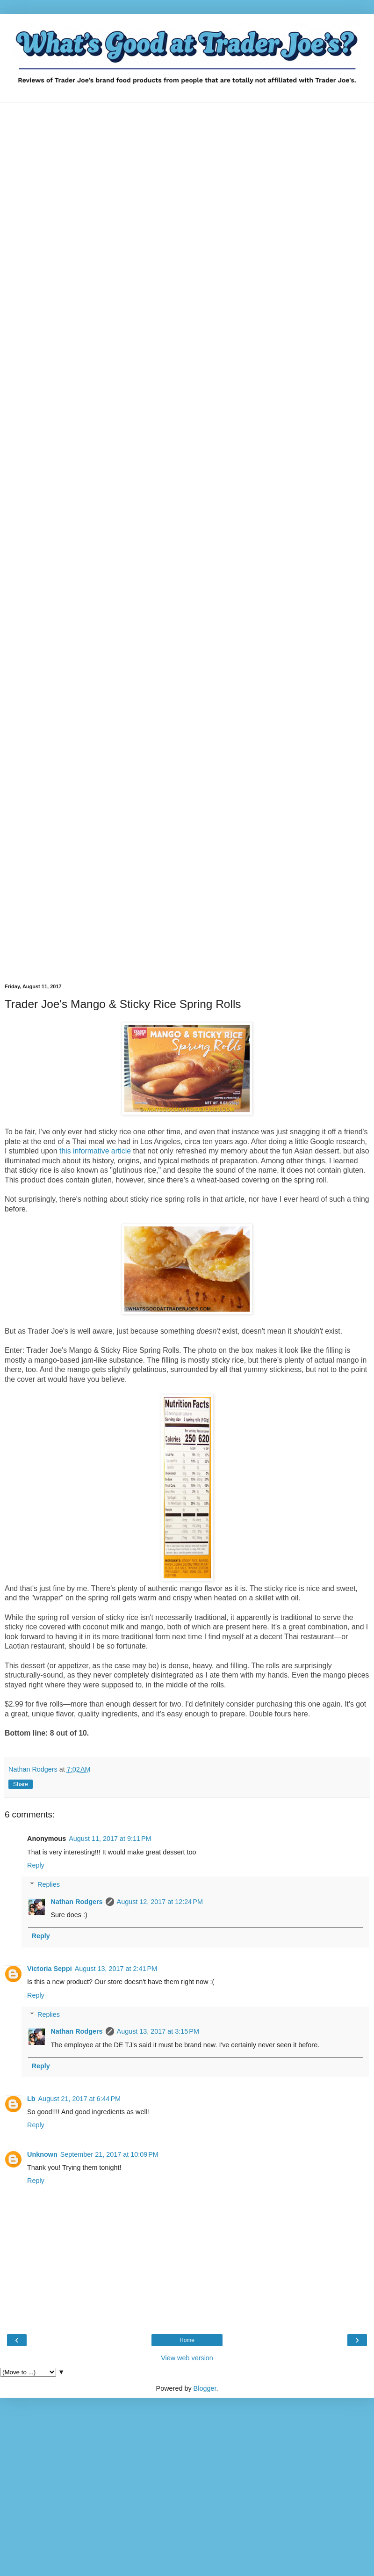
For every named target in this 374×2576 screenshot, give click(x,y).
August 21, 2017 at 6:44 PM (79, 2098)
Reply (35, 1865)
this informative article (95, 1151)
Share (20, 1784)
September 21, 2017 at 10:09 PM (109, 2154)
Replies (48, 1884)
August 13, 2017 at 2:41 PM (116, 1968)
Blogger (205, 2388)
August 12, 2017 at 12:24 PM (160, 1901)
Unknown (42, 2154)
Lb (31, 2098)
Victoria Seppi (49, 1968)
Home (187, 2340)
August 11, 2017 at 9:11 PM (110, 1838)
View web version (187, 2358)
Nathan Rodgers (76, 1901)
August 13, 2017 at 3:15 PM (158, 2031)
